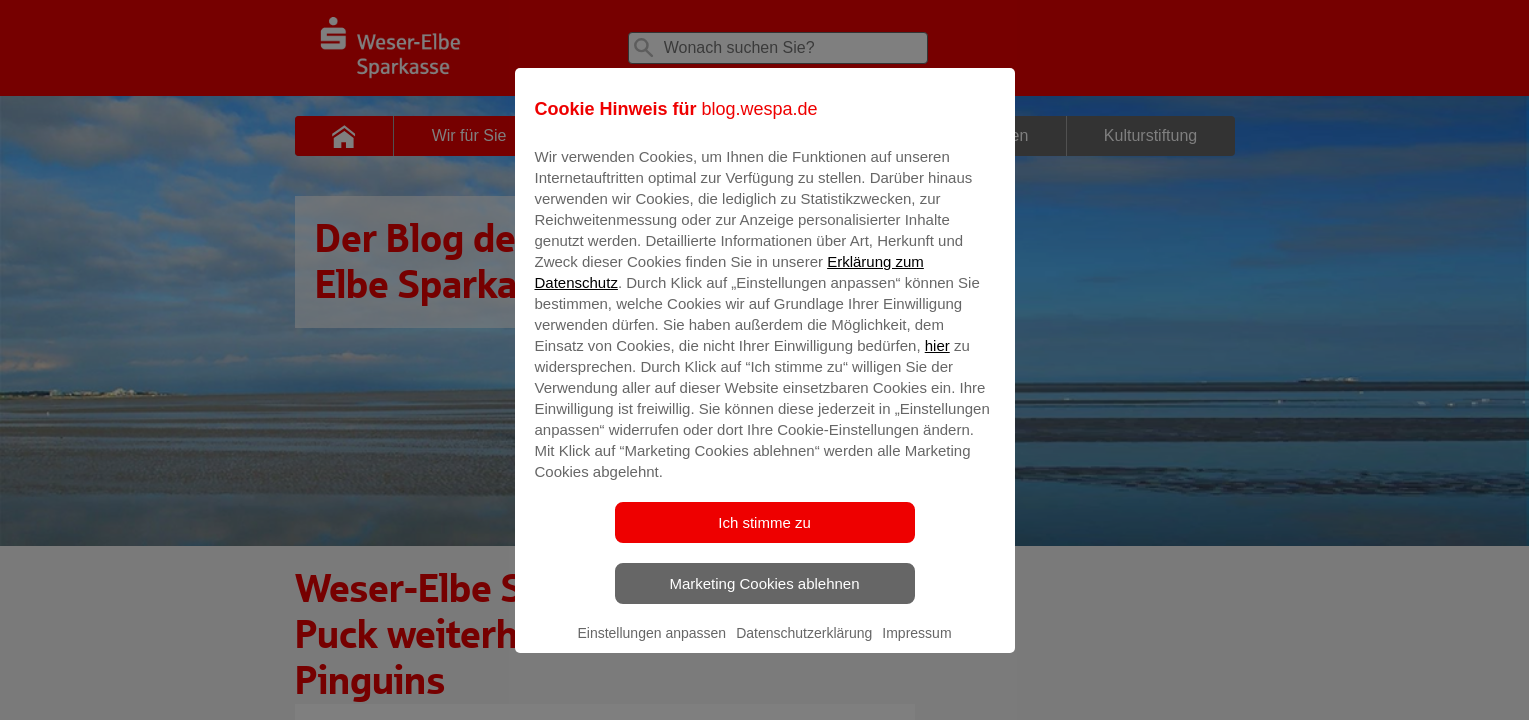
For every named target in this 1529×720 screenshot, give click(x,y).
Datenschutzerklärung (804, 647)
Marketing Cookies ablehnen (764, 597)
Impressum (916, 647)
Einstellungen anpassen (651, 647)
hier (937, 359)
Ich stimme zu (764, 536)
